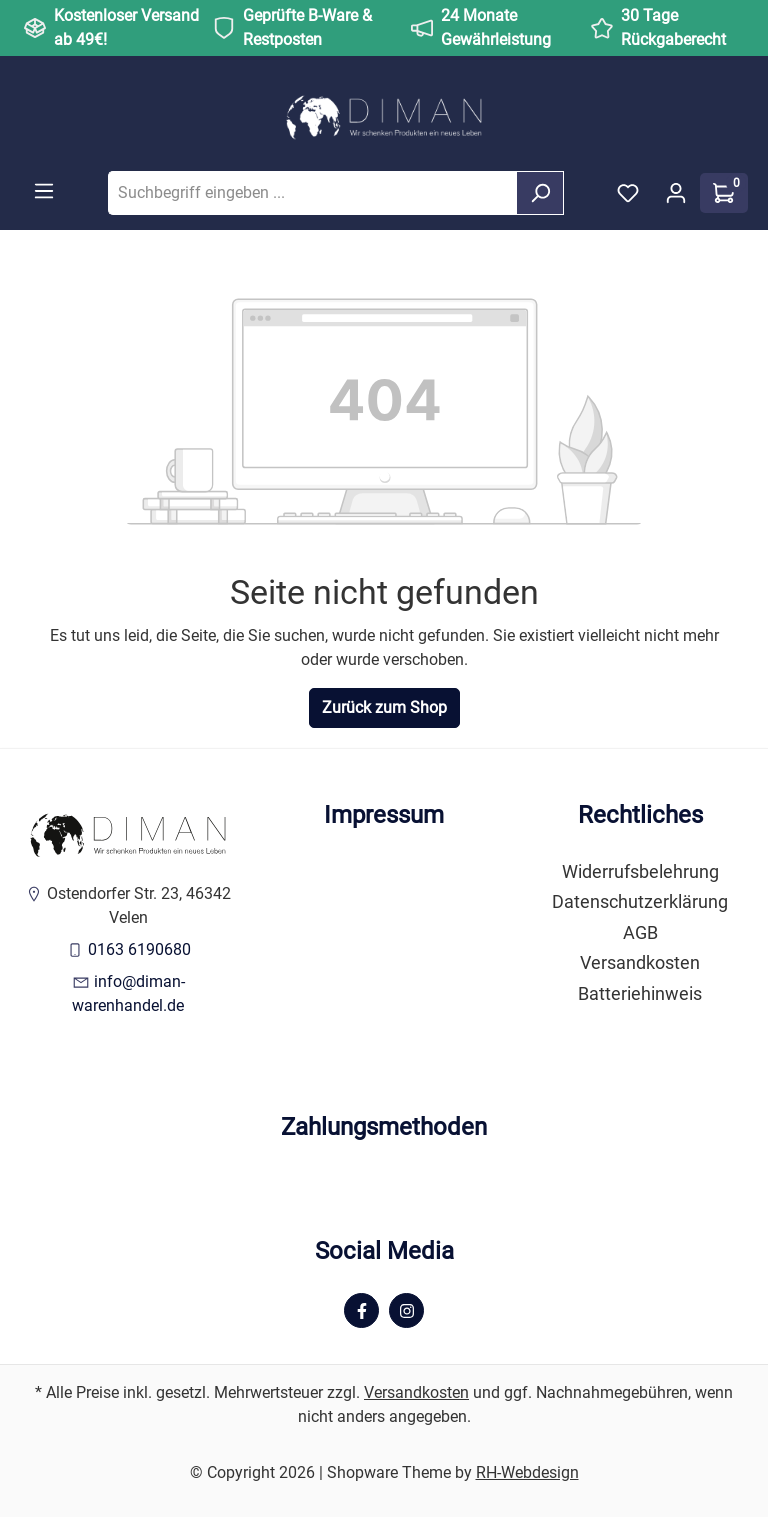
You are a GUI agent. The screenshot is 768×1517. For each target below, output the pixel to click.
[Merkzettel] (628, 193)
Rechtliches (640, 815)
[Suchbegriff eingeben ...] (312, 193)
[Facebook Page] (361, 1310)
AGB (640, 933)
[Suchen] (540, 193)
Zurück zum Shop (384, 707)
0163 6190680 (139, 949)
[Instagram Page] (406, 1310)
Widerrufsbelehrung (640, 872)
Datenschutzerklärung (640, 902)
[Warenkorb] (724, 193)
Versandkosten (640, 963)
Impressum (384, 815)
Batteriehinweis (640, 994)
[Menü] (44, 191)
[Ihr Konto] (676, 193)
